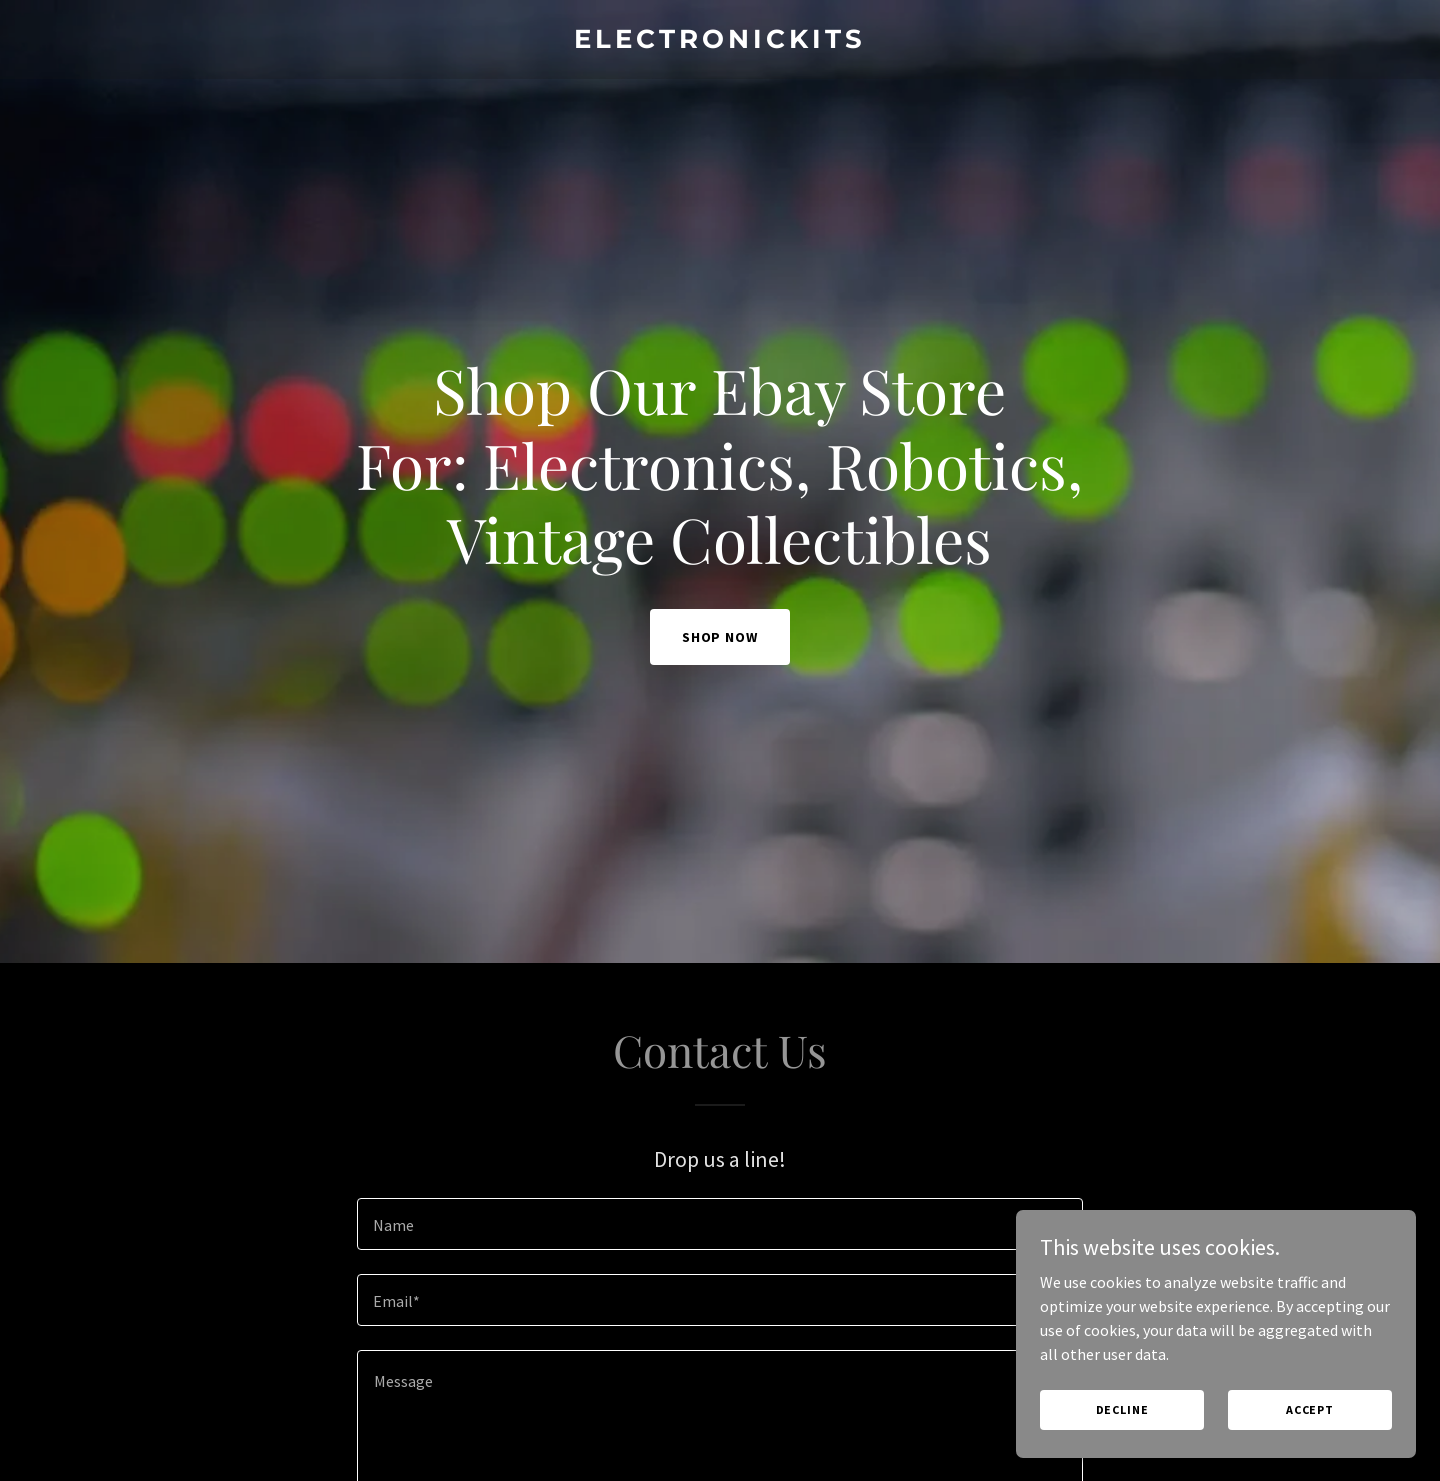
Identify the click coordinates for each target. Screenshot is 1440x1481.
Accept (1310, 1409)
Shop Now (720, 637)
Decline (1122, 1409)
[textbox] (719, 1224)
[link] (719, 42)
